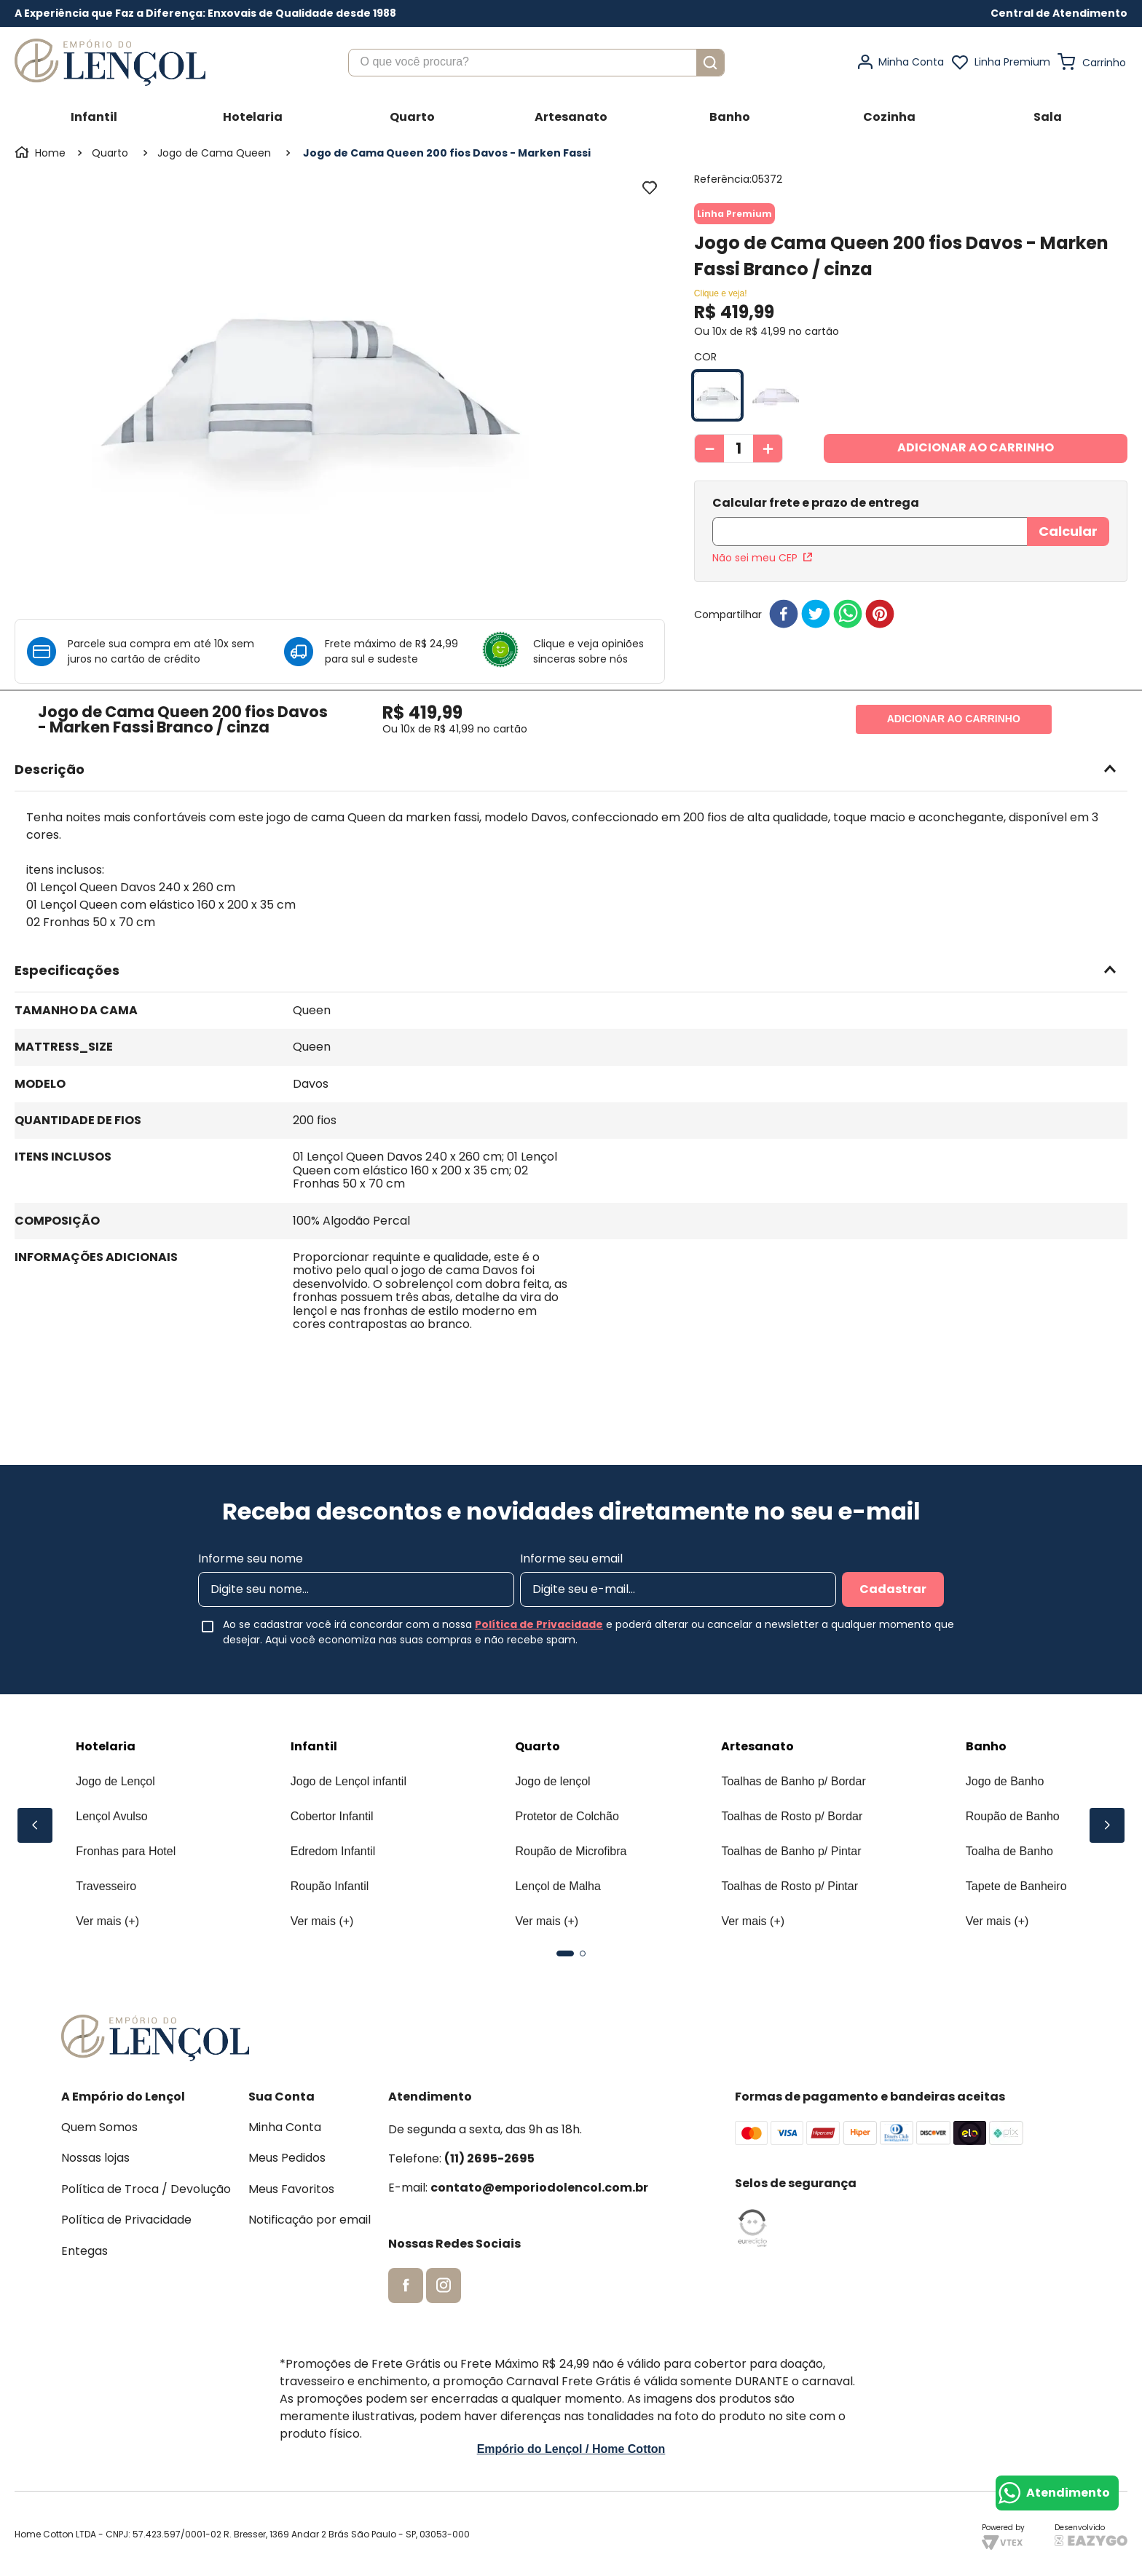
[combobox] (536, 62)
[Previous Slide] (34, 1825)
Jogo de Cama (195, 153)
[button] (1059, 13)
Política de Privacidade (539, 1624)
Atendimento (1068, 2492)
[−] (709, 448)
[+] (768, 448)
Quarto (110, 153)
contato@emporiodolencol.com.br (539, 2187)
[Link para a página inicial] (41, 153)
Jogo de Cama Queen (319, 153)
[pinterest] (879, 580)
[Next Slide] (1107, 1825)
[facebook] (783, 580)
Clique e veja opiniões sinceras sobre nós (588, 651)
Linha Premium (1012, 62)
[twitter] (815, 580)
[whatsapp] (847, 580)
